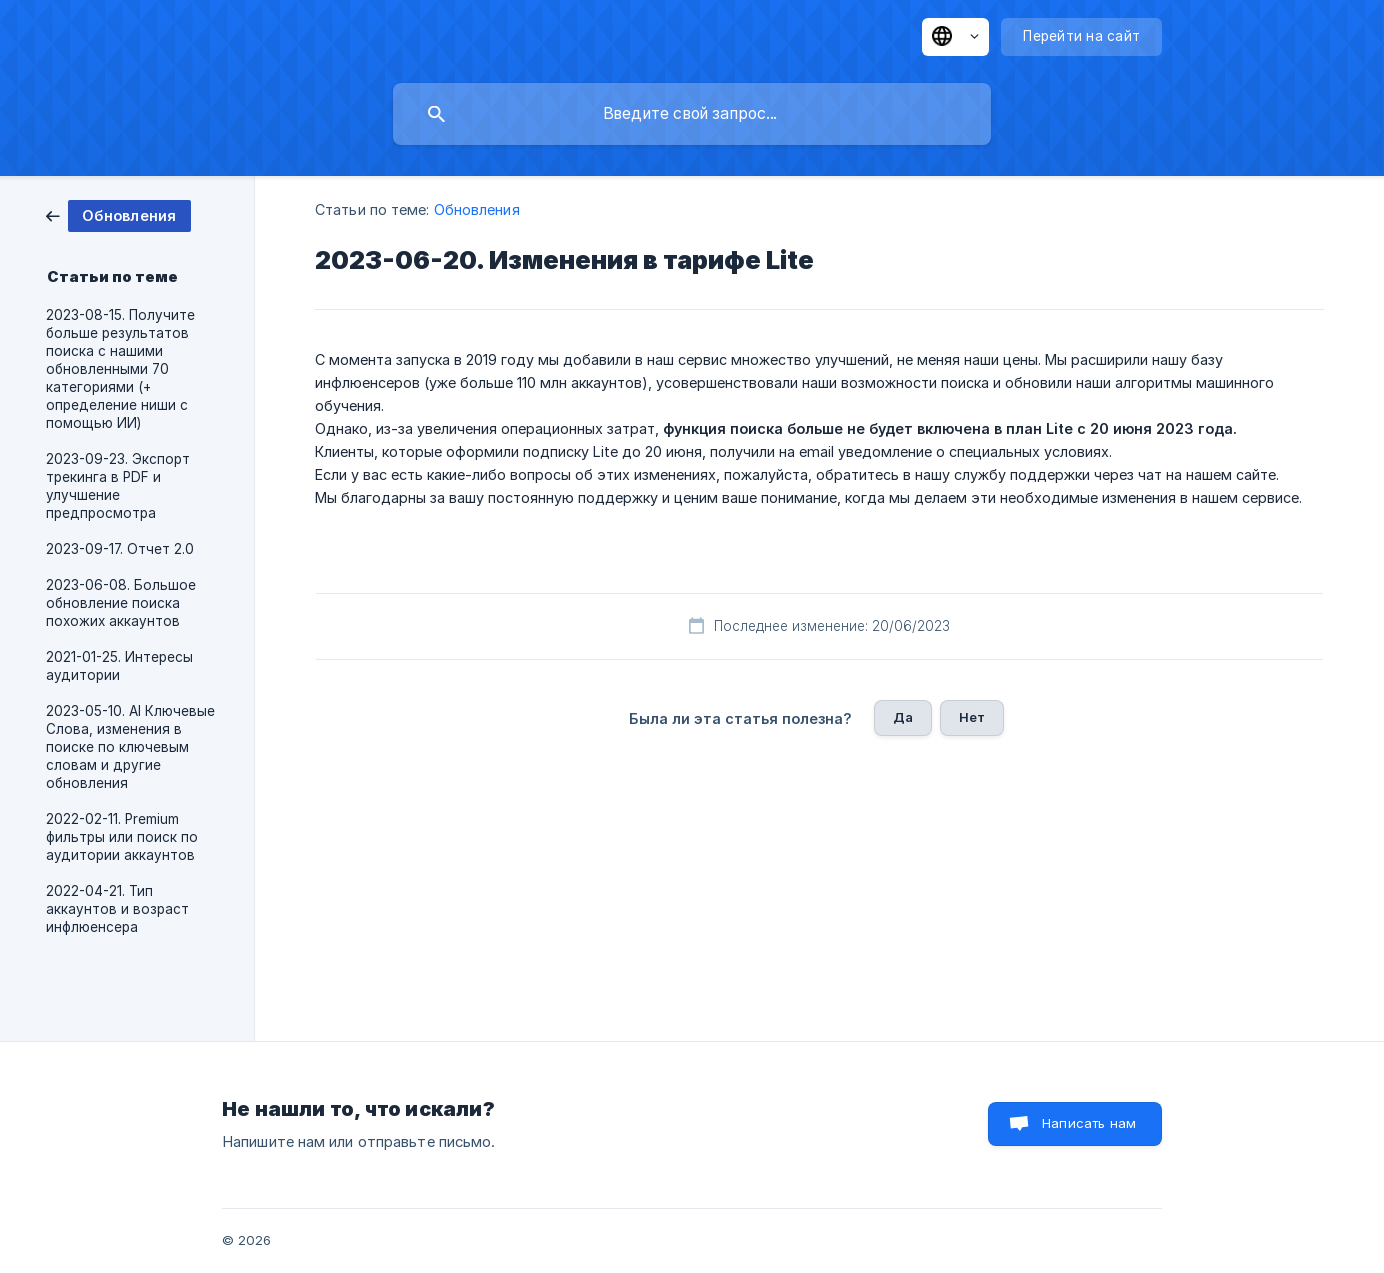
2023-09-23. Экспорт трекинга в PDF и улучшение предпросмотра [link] (118, 486)
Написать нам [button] (1089, 1123)
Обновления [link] (477, 209)
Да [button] (903, 717)
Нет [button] (972, 717)
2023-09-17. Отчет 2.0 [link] (120, 549)
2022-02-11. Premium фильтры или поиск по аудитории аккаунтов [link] (122, 837)
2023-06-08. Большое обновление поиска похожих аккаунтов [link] (121, 603)
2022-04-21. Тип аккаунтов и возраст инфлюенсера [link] (117, 909)
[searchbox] (692, 114)
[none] (955, 37)
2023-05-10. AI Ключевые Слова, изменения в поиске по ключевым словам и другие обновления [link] (130, 747)
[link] (118, 214)
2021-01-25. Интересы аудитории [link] (119, 666)
